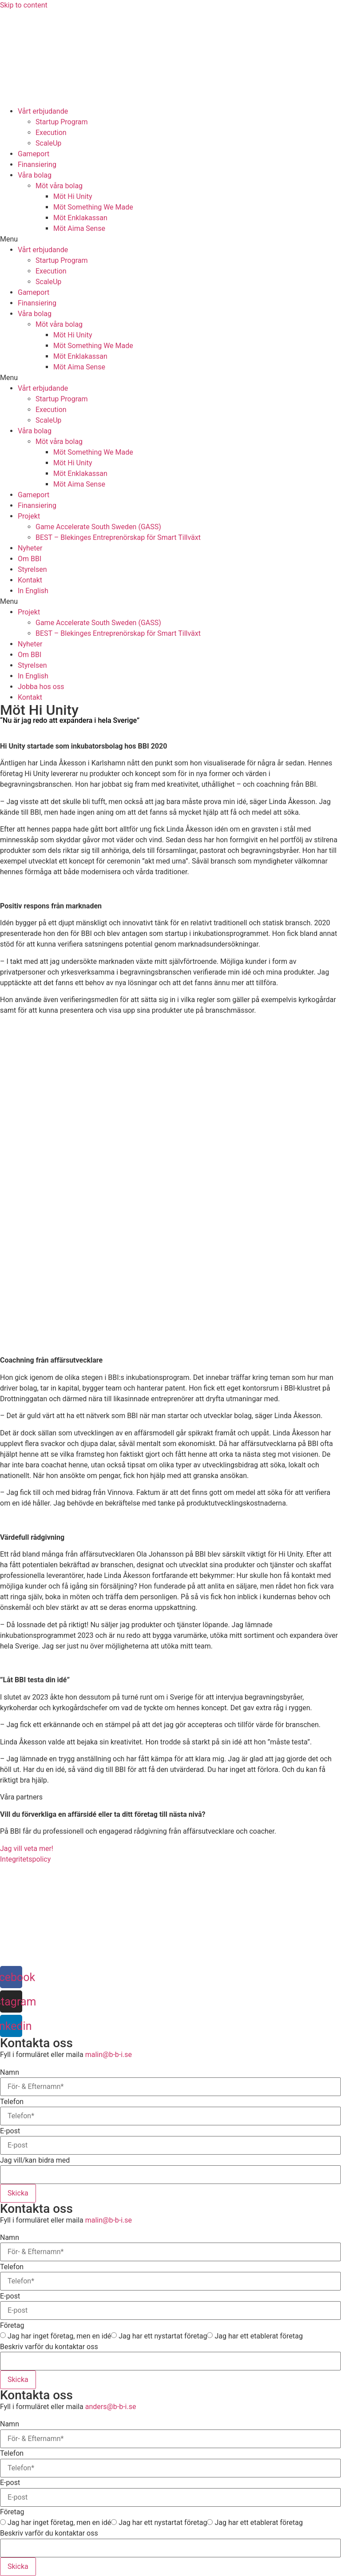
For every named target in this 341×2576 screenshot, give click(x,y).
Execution (51, 132)
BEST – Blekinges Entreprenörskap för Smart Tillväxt (118, 537)
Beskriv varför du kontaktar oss (49, 2346)
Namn (9, 2072)
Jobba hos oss (41, 686)
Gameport (33, 154)
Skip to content (24, 5)
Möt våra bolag (59, 186)
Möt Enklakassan (80, 218)
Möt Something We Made (93, 207)
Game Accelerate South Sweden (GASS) (98, 527)
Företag (12, 2325)
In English (33, 591)
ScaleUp (48, 143)
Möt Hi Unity (72, 196)
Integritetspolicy (25, 1859)
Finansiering (37, 164)
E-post (10, 2131)
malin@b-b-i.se (108, 2054)
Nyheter (30, 548)
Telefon (12, 2101)
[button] (170, 239)
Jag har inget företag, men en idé (59, 2336)
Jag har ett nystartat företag (163, 2336)
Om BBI (29, 559)
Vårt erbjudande (43, 111)
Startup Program (62, 122)
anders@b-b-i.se (110, 2406)
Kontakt (30, 580)
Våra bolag (35, 175)
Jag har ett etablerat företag (258, 2336)
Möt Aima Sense (79, 228)
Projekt (29, 516)
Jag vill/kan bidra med (35, 2160)
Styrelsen (32, 569)
